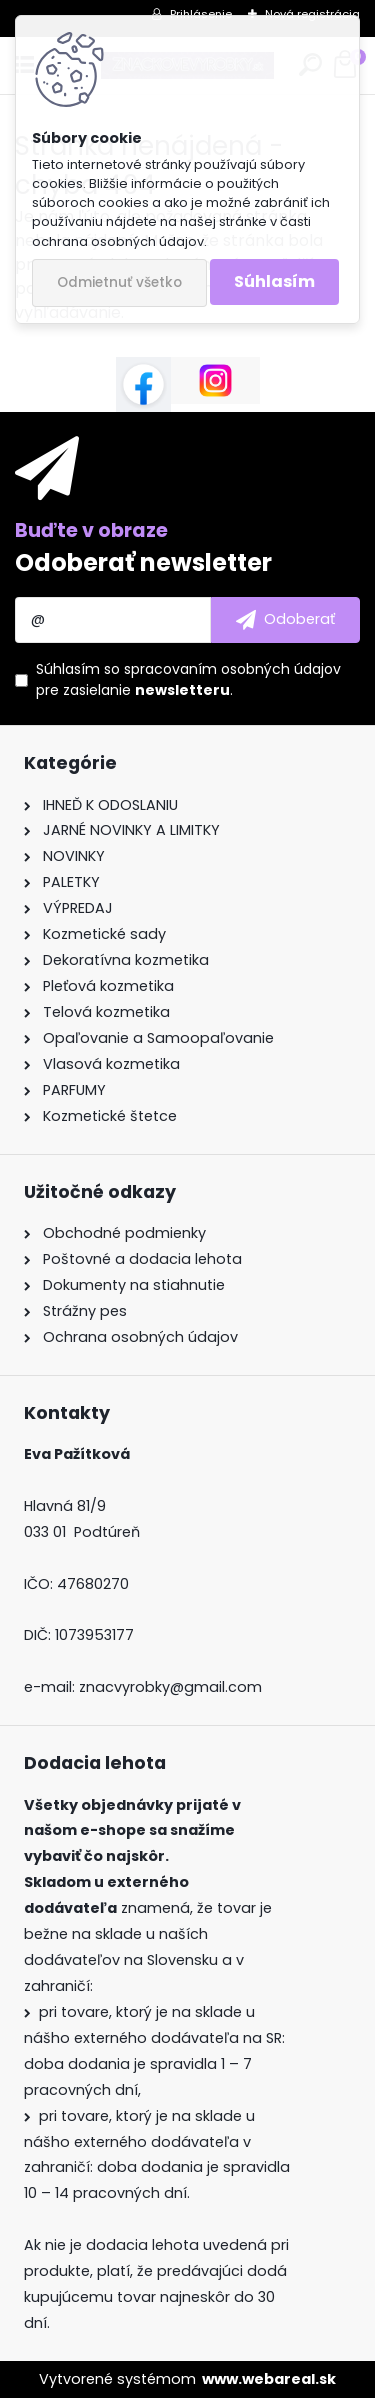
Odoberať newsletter (143, 562)
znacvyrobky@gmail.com (170, 1687)
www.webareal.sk (269, 2379)
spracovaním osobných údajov (232, 669)
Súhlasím (274, 281)
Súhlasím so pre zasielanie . (188, 679)
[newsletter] (285, 620)
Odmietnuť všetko (119, 282)
